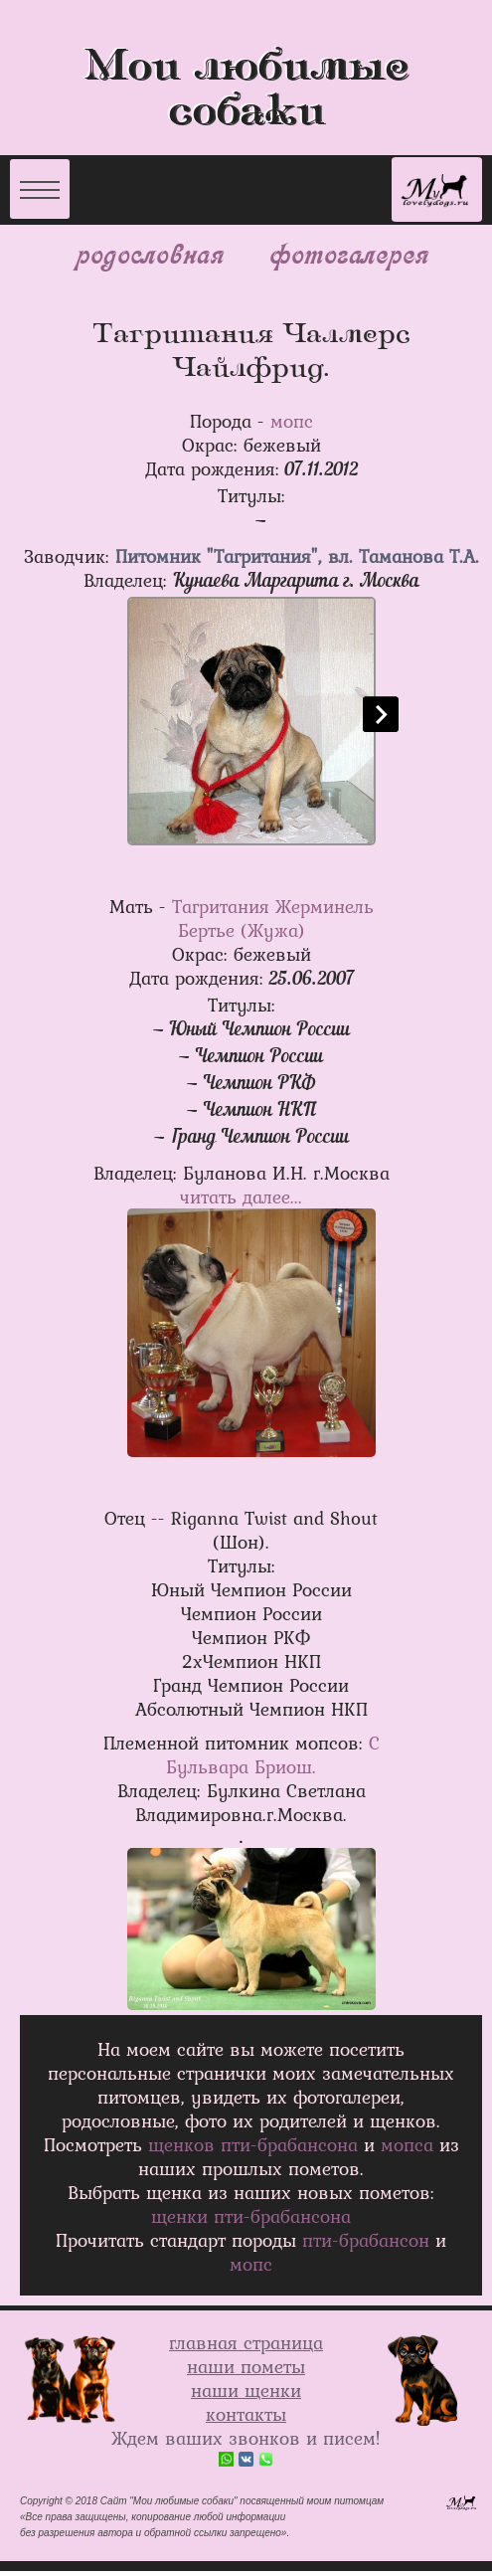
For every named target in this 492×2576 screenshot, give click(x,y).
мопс (291, 421)
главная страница (246, 2342)
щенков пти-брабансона (253, 2144)
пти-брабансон (365, 2240)
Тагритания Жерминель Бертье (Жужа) (273, 918)
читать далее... (241, 1196)
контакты (246, 2414)
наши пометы (246, 2366)
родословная (149, 253)
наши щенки (246, 2390)
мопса (407, 2144)
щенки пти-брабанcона (251, 2216)
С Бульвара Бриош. (273, 1754)
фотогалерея (347, 253)
